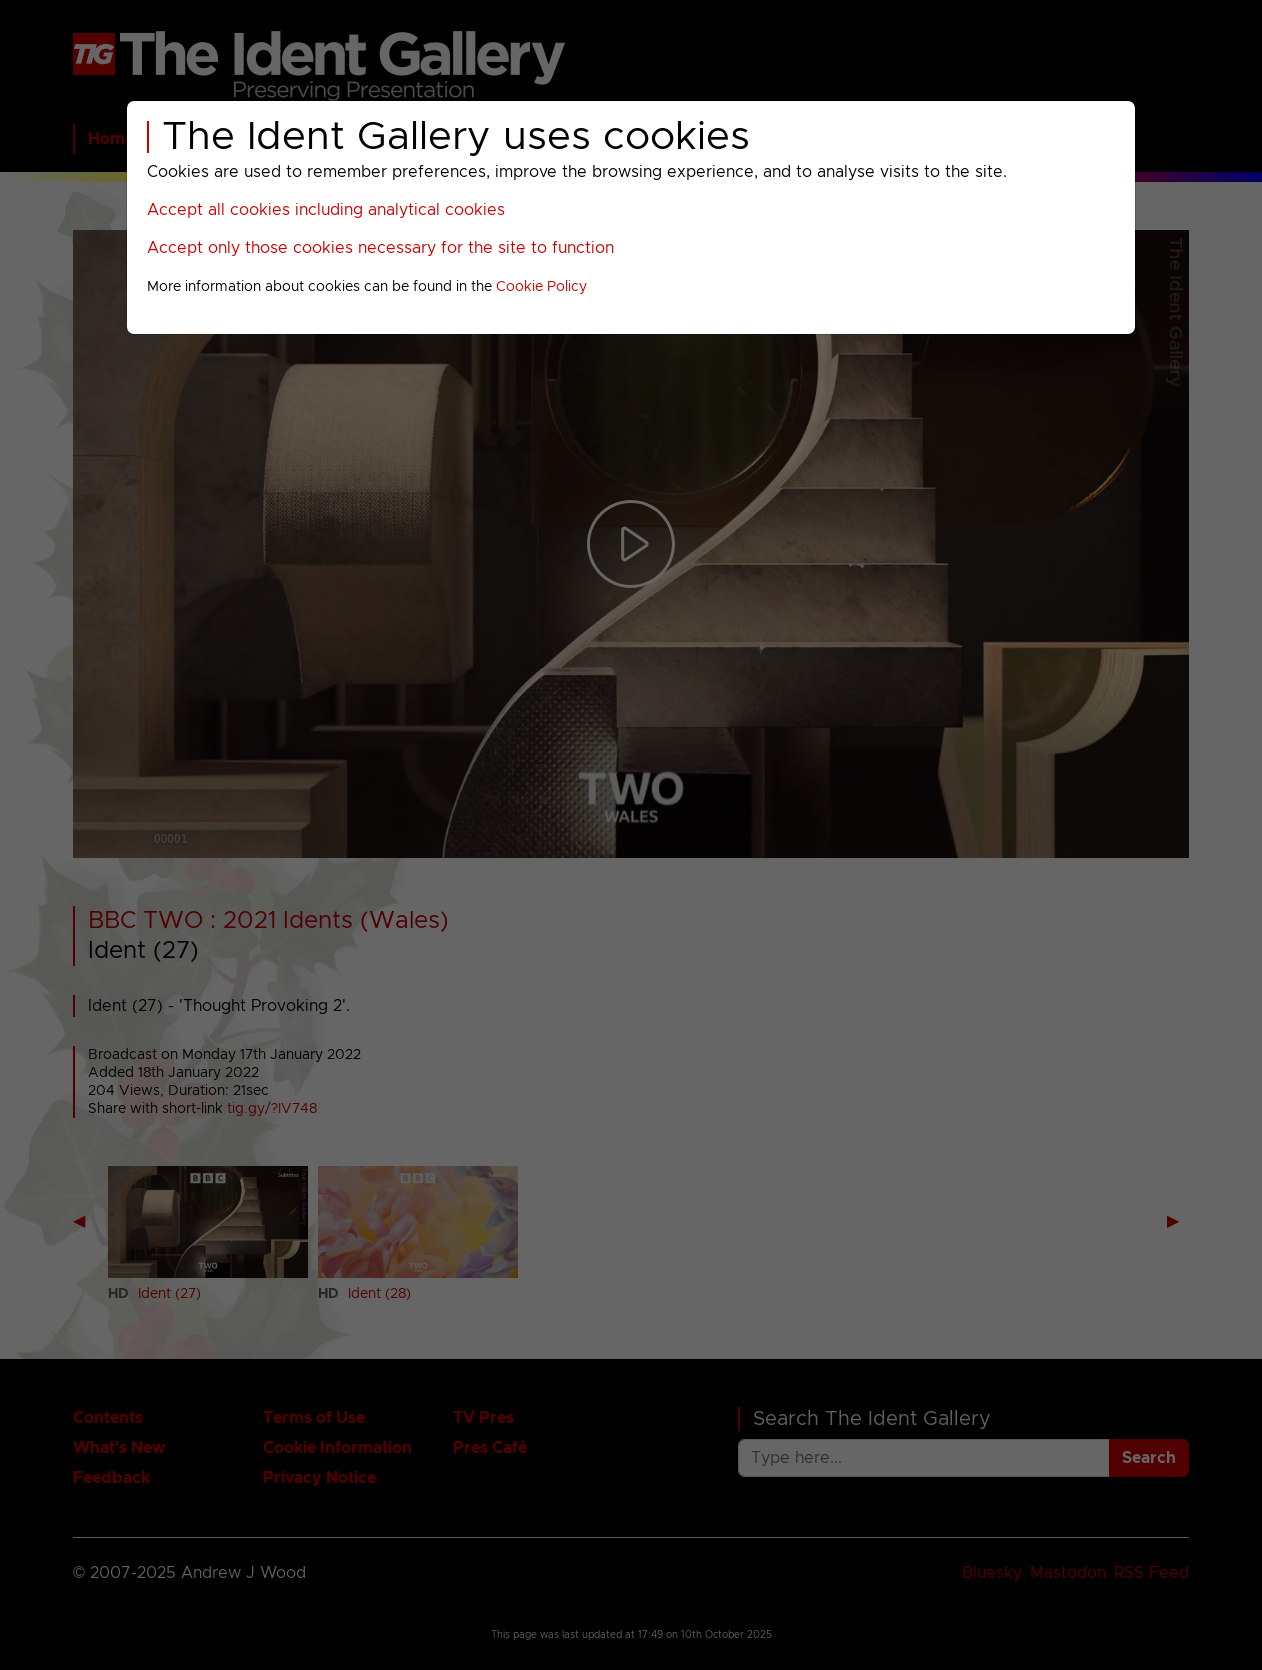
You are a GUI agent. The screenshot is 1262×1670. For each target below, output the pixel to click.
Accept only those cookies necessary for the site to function (380, 248)
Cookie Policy (541, 287)
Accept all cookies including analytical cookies (326, 210)
